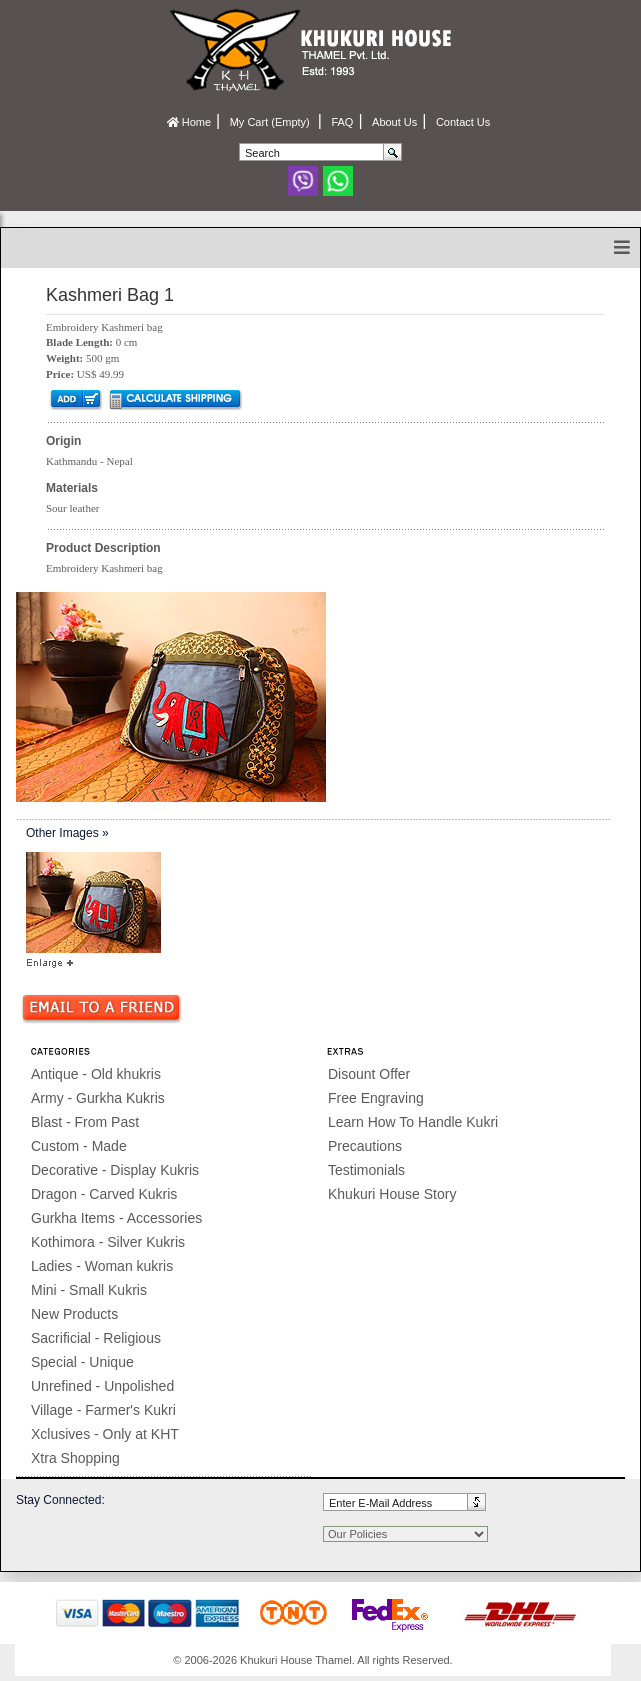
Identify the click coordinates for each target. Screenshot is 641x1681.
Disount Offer (369, 1074)
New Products (74, 1314)
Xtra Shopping (75, 1458)
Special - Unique (82, 1362)
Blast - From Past (85, 1122)
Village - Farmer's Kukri (103, 1410)
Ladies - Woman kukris (102, 1266)
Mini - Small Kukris (89, 1290)
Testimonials (366, 1170)
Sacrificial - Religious (96, 1338)
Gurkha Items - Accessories (116, 1218)
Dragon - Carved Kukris (104, 1194)
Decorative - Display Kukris (115, 1170)
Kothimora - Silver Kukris (108, 1242)
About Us (394, 122)
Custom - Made (79, 1146)
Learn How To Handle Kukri (413, 1122)
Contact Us (463, 122)
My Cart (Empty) (271, 122)
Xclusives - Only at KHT (105, 1434)
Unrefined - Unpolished (102, 1386)
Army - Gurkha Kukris (98, 1098)
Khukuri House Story (392, 1194)
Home (189, 122)
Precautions (365, 1146)
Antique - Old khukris (96, 1074)
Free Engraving (376, 1098)
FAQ (342, 122)
